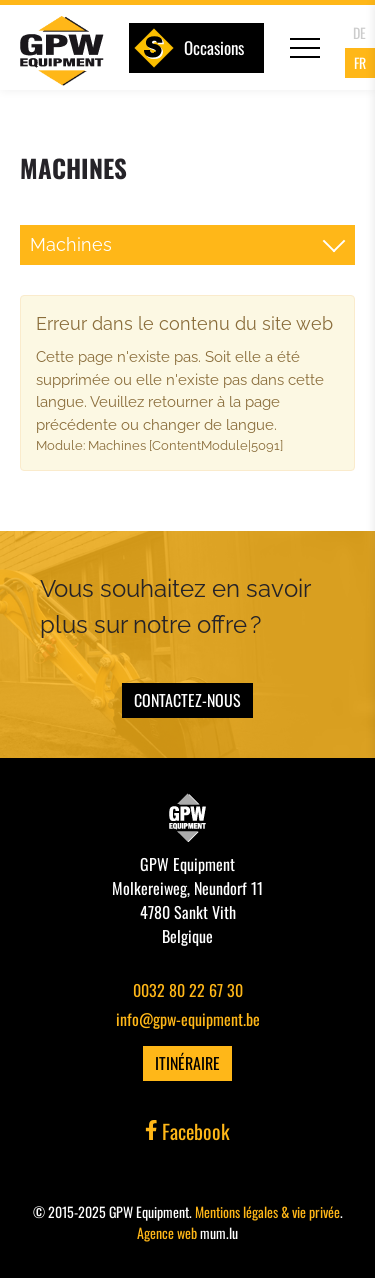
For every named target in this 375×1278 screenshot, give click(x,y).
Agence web (167, 1232)
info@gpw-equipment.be (188, 1019)
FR (360, 62)
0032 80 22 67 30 (188, 990)
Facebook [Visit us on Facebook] (188, 1131)
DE (359, 32)
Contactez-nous (187, 700)
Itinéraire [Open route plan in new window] (187, 1063)
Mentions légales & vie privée (267, 1211)
